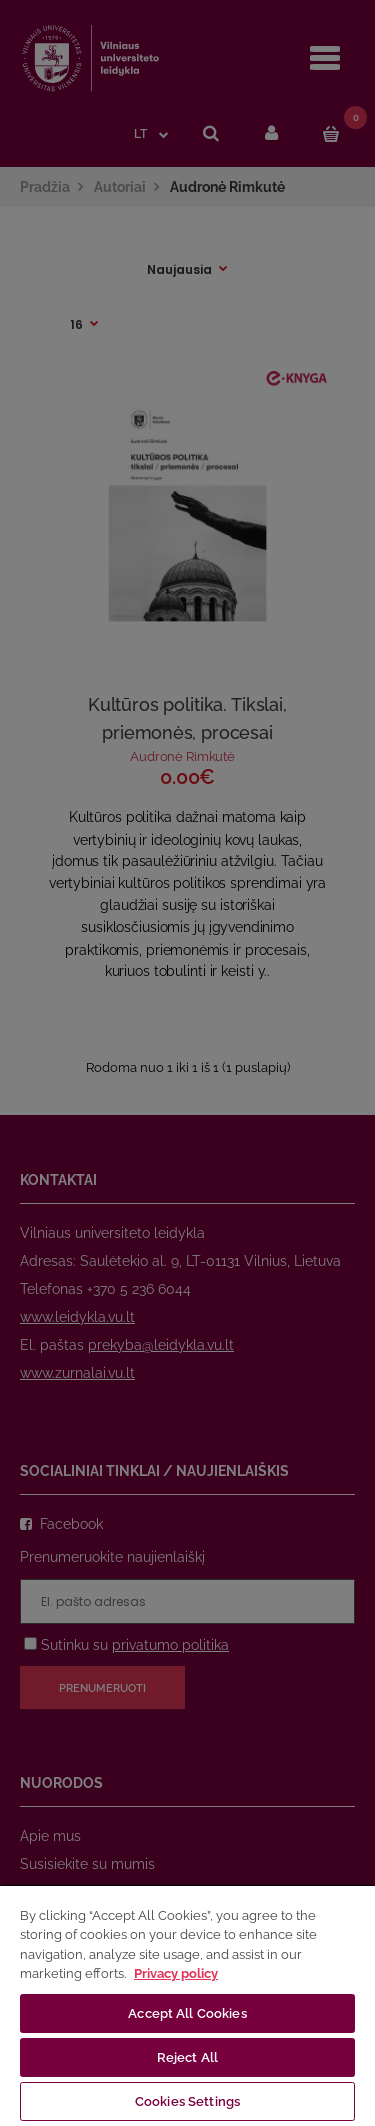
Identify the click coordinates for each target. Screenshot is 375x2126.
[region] (187, 2005)
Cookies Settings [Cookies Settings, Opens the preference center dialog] (187, 2101)
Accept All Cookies (187, 2013)
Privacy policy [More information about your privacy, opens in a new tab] (176, 1973)
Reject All (187, 2057)
